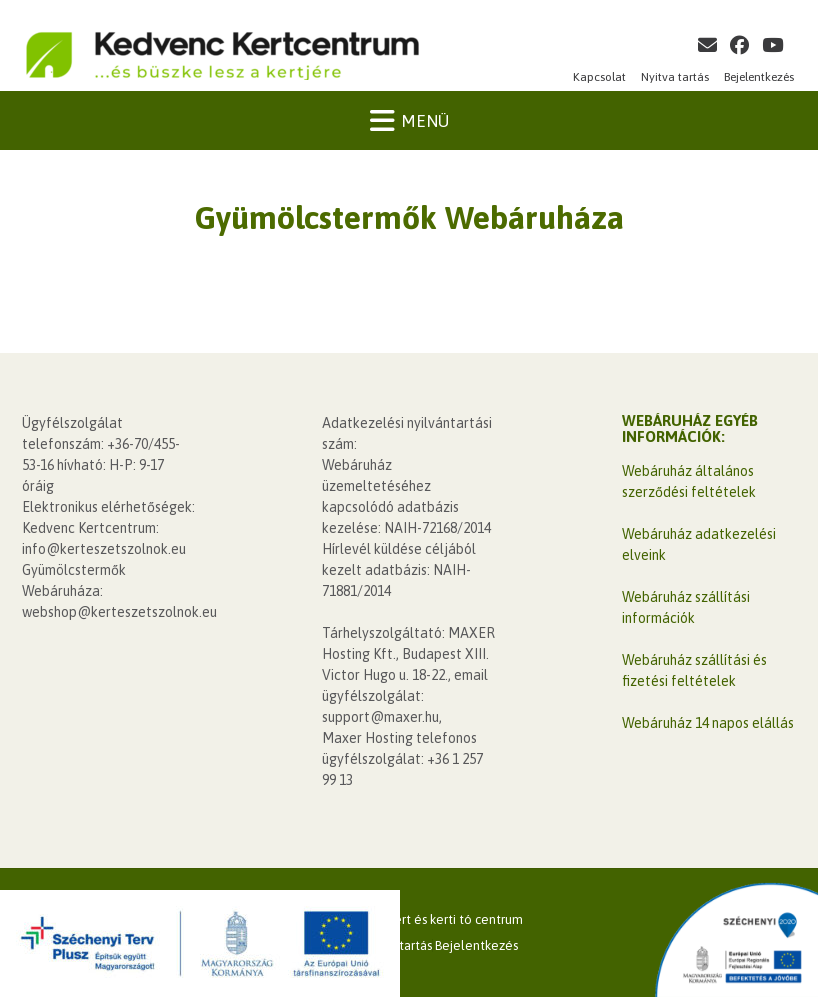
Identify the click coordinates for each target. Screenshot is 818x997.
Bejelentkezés (759, 77)
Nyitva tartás (675, 77)
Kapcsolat (599, 77)
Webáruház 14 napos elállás (708, 723)
